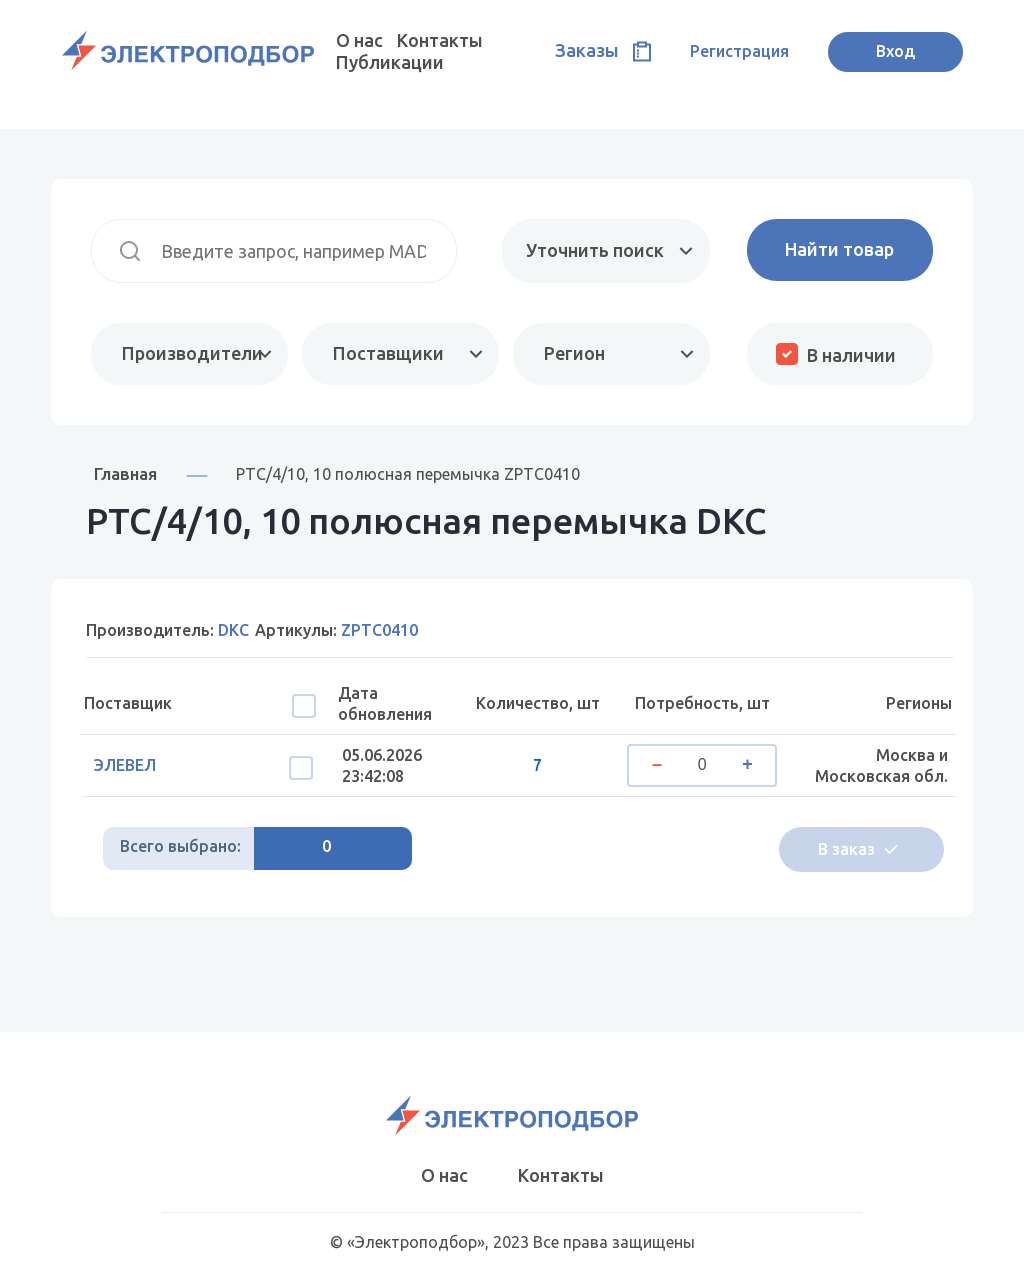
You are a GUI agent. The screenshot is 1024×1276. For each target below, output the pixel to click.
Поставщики (388, 353)
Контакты (440, 40)
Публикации (390, 62)
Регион (574, 353)
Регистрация (739, 51)
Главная (125, 473)
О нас (359, 40)
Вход (895, 51)
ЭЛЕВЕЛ (125, 765)
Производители (192, 353)
